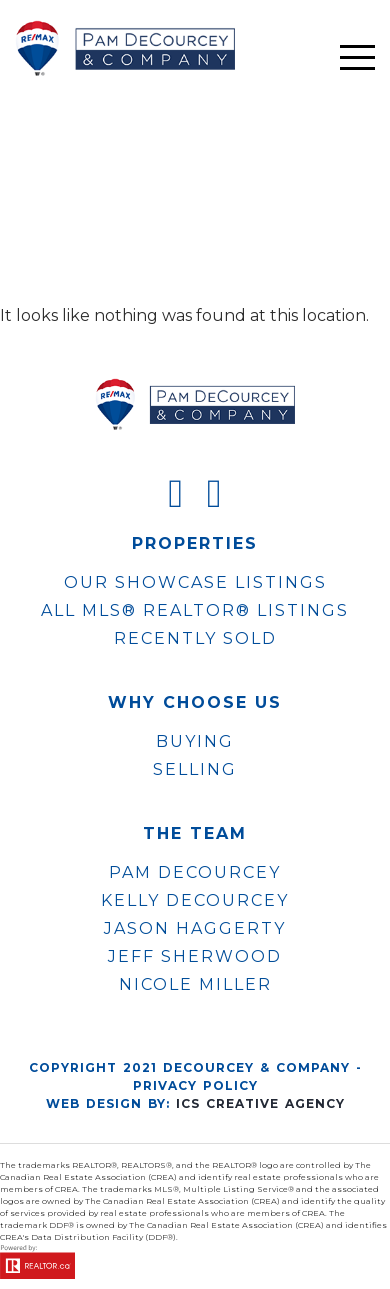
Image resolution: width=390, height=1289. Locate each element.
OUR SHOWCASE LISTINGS (195, 582)
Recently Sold (195, 638)
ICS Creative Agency (260, 1103)
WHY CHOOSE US (195, 703)
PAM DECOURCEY (195, 873)
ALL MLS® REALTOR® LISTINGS (195, 610)
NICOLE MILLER (195, 985)
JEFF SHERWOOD (195, 957)
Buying (195, 741)
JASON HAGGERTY (195, 929)
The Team (195, 834)
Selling (195, 769)
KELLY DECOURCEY (195, 901)
